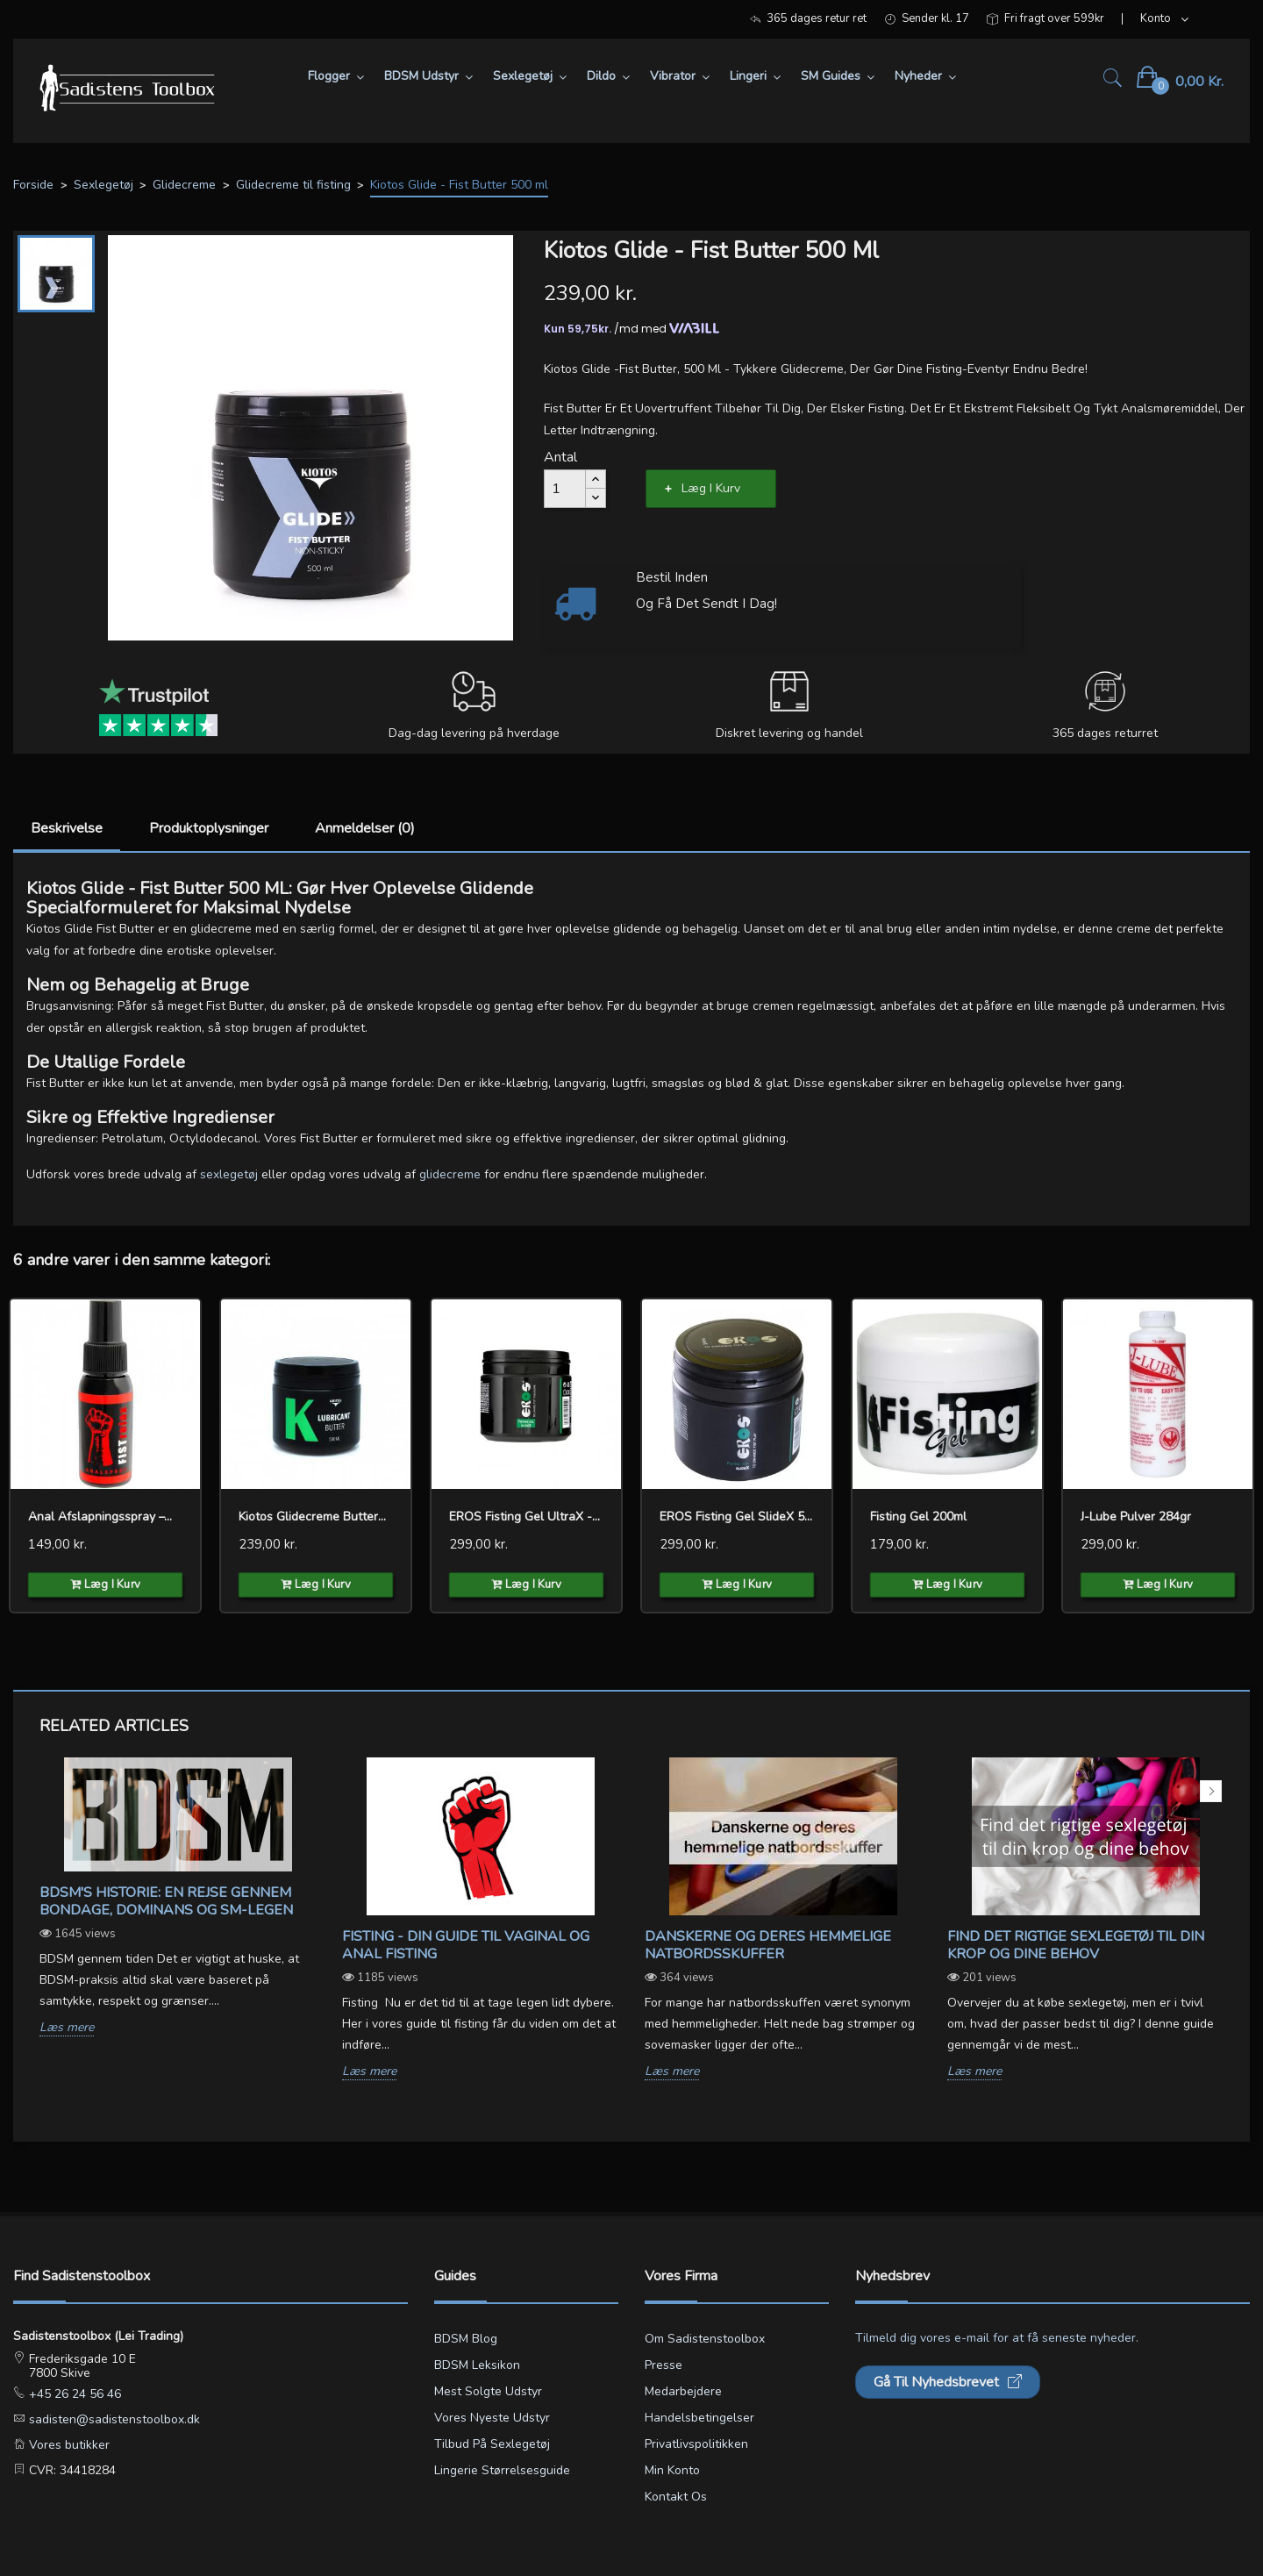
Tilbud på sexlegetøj (492, 2444)
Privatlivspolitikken (696, 2444)
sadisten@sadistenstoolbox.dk (112, 2419)
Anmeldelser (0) (365, 828)
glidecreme (450, 1174)
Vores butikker (67, 2444)
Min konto (672, 2470)
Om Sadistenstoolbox (705, 2338)
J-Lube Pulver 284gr (1136, 1516)
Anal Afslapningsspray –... (100, 1516)
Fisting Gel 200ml (918, 1516)
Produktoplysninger (208, 828)
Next (1211, 1791)
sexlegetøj (229, 1174)
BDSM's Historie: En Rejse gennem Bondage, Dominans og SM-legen (166, 1901)
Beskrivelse (67, 828)
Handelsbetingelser (699, 2417)
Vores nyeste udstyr (492, 2417)
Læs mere (66, 2028)
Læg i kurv (710, 488)
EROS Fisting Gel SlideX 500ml (737, 1516)
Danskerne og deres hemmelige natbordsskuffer (768, 1945)
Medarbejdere (683, 2391)
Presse (663, 2365)
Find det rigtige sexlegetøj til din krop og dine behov (1075, 1945)
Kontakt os (676, 2496)
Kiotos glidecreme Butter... (312, 1516)
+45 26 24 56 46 (73, 2394)
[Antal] (565, 488)
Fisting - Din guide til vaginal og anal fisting (465, 1945)
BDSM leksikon (477, 2365)
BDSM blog (465, 2338)
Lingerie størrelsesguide (502, 2470)
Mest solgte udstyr (488, 2391)
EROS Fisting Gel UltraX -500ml (526, 1516)
